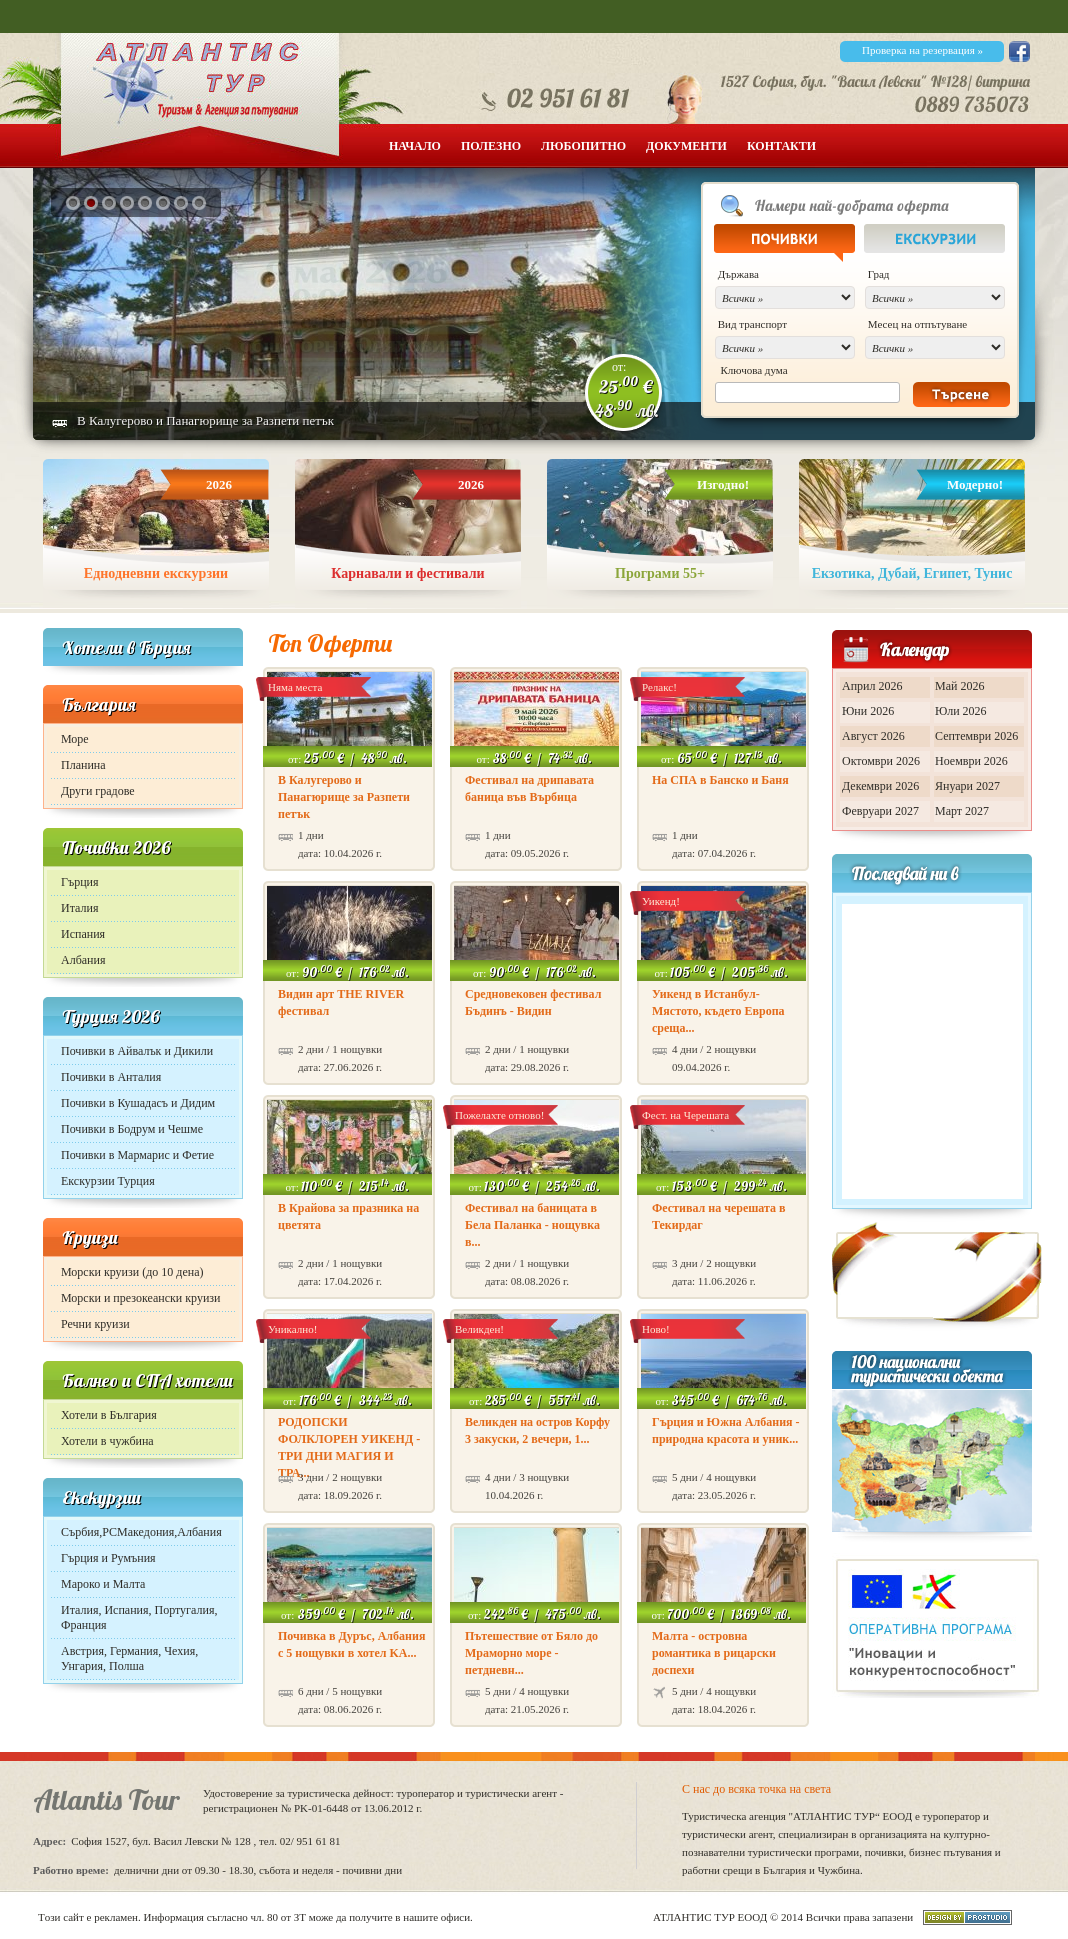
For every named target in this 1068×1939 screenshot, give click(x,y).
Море (75, 739)
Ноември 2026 (971, 761)
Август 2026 (873, 736)
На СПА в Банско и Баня (720, 780)
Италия (79, 908)
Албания (83, 960)
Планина (83, 765)
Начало (415, 146)
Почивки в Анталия (111, 1077)
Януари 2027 (967, 786)
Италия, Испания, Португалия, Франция (139, 1617)
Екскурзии (101, 1497)
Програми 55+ (660, 573)
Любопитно (583, 146)
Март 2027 (962, 811)
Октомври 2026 (881, 761)
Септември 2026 (976, 736)
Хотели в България (109, 1415)
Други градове (98, 791)
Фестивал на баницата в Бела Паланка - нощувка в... (532, 1225)
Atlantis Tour (106, 1799)
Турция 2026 (111, 1016)
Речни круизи (95, 1324)
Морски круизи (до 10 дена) (132, 1272)
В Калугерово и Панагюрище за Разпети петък (205, 420)
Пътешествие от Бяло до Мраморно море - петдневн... (531, 1653)
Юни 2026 (868, 711)
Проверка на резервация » (922, 50)
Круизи (90, 1237)
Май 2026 (959, 686)
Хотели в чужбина (107, 1441)
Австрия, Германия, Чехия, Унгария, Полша (129, 1658)
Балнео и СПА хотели (147, 1380)
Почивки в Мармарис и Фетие (137, 1155)
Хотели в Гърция (126, 647)
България (99, 704)
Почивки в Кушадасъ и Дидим (138, 1103)
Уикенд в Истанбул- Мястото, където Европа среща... (718, 1011)
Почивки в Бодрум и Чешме (132, 1129)
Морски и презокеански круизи (141, 1298)
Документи (686, 146)
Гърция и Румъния (108, 1558)
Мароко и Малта (103, 1584)
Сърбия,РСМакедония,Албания (141, 1532)
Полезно (491, 146)
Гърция (80, 882)
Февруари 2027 (880, 811)
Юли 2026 (961, 711)
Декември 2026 (880, 786)
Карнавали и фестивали (407, 573)
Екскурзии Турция (108, 1181)
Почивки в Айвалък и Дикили (137, 1051)
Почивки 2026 (116, 847)
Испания (83, 934)
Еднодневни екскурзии (156, 573)
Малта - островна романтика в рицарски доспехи (714, 1653)
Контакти (781, 146)
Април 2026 (872, 686)
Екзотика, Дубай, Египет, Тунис (912, 573)
